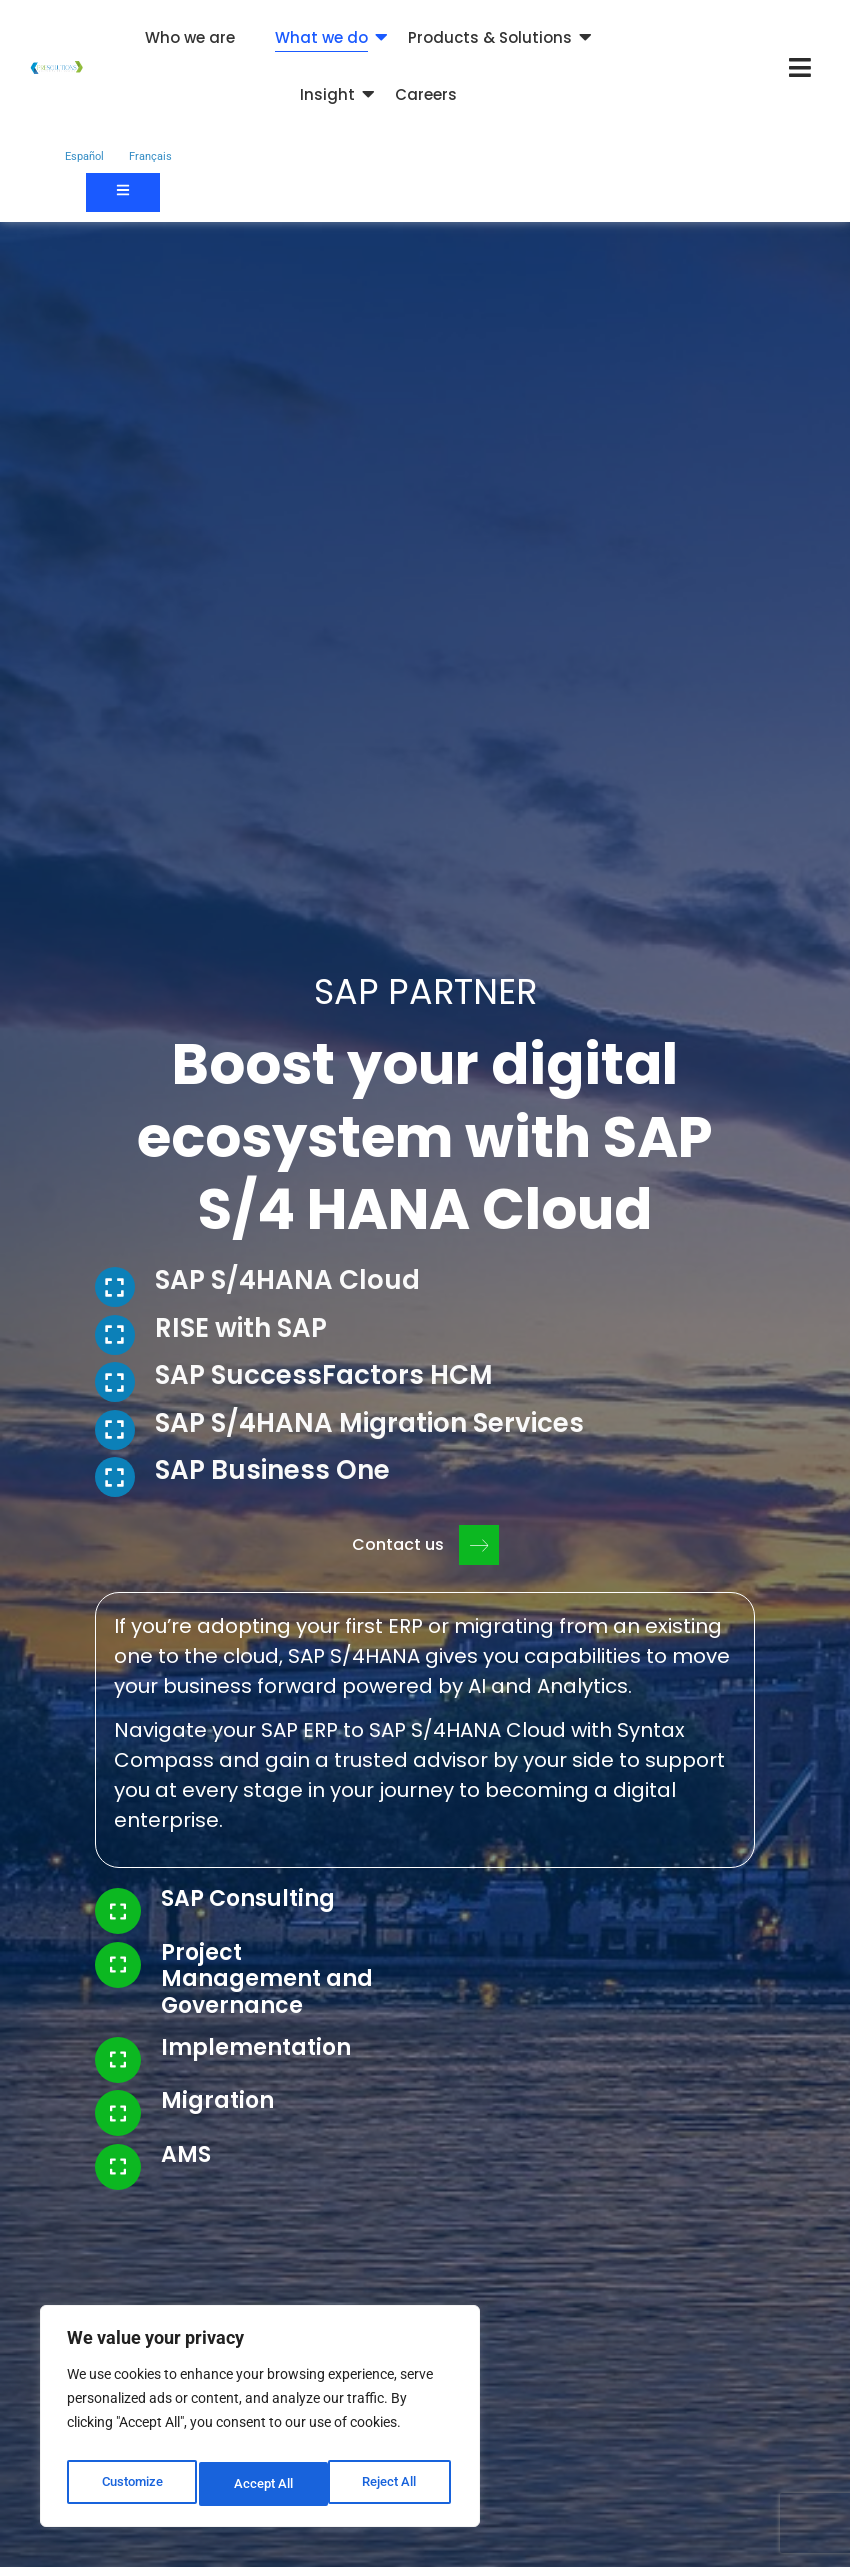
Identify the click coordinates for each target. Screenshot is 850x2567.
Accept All (392, 2484)
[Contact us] (123, 192)
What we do (321, 37)
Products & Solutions (490, 37)
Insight (327, 94)
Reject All (262, 2484)
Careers (426, 94)
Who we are (190, 37)
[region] (260, 2422)
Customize (131, 2484)
